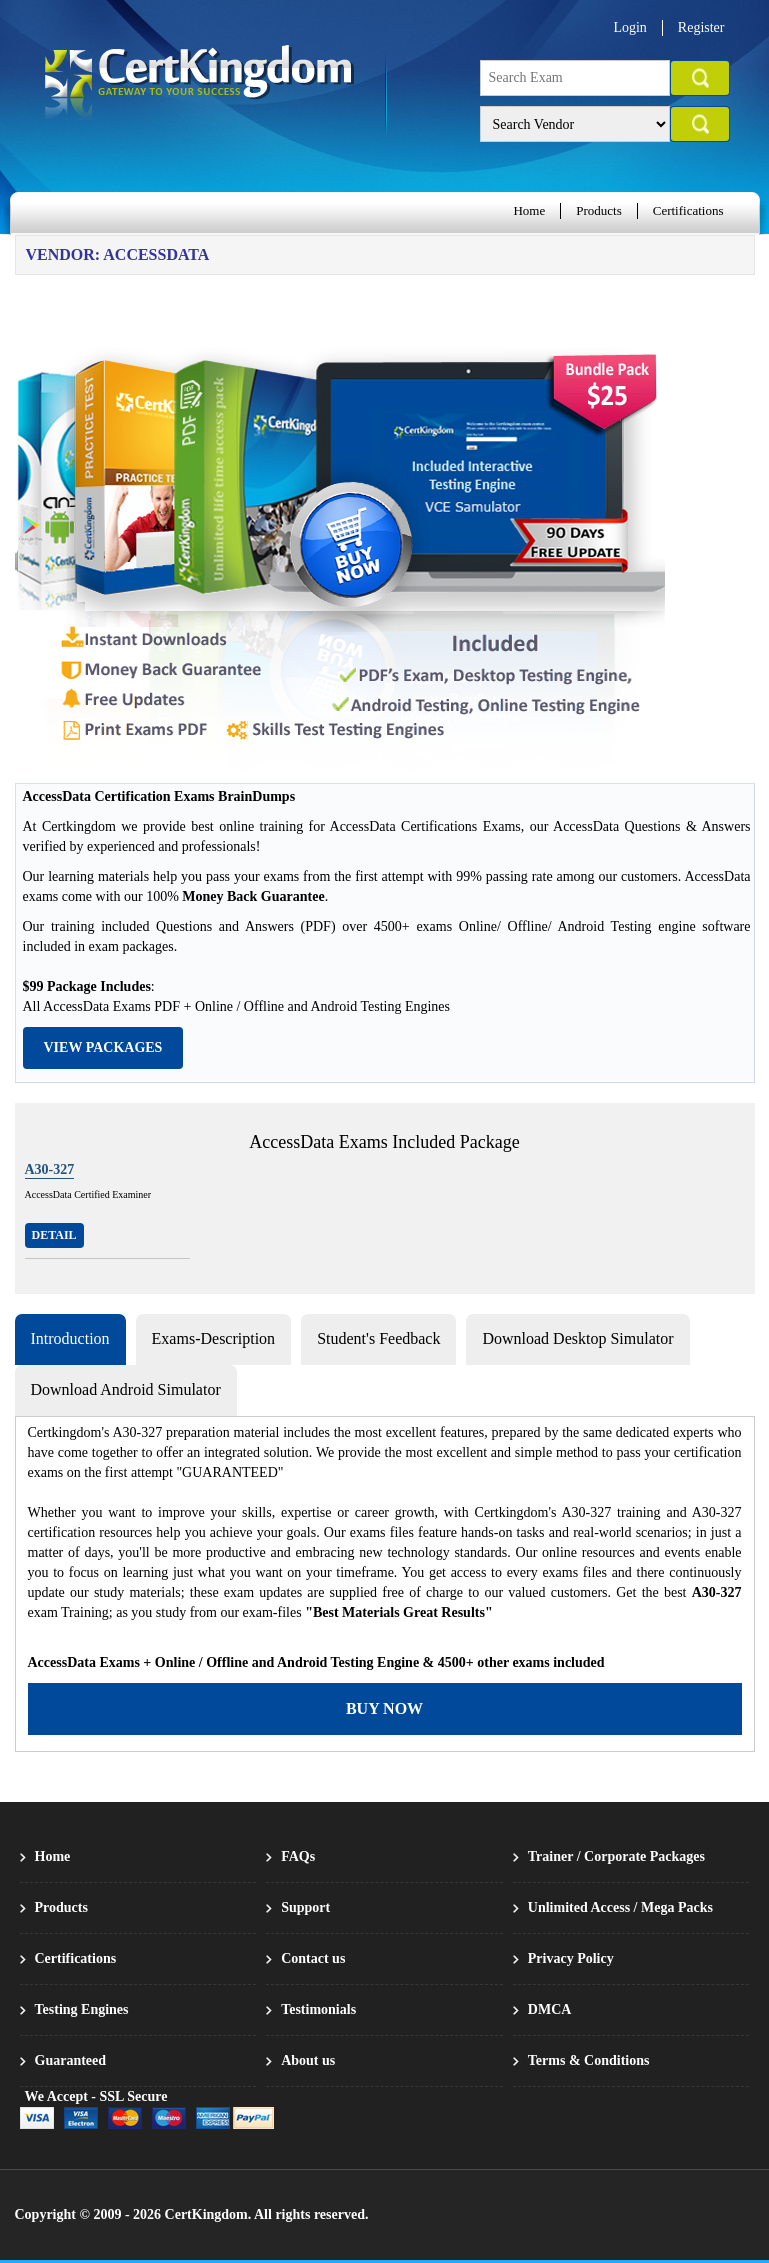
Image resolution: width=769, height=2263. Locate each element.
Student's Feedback (378, 1338)
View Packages (103, 1047)
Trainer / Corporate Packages (616, 1856)
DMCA (550, 2009)
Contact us (313, 1958)
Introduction (70, 1338)
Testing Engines (82, 2009)
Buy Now (384, 1708)
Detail (54, 1235)
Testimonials (318, 2009)
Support (305, 1907)
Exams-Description (214, 1338)
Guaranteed (71, 2060)
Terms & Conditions (589, 2060)
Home (529, 210)
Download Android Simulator (126, 1389)
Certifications (688, 210)
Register (701, 27)
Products (599, 210)
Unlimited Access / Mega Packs (620, 1907)
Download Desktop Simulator (577, 1338)
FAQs (298, 1856)
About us (308, 2060)
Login (629, 27)
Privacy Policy (571, 1958)
